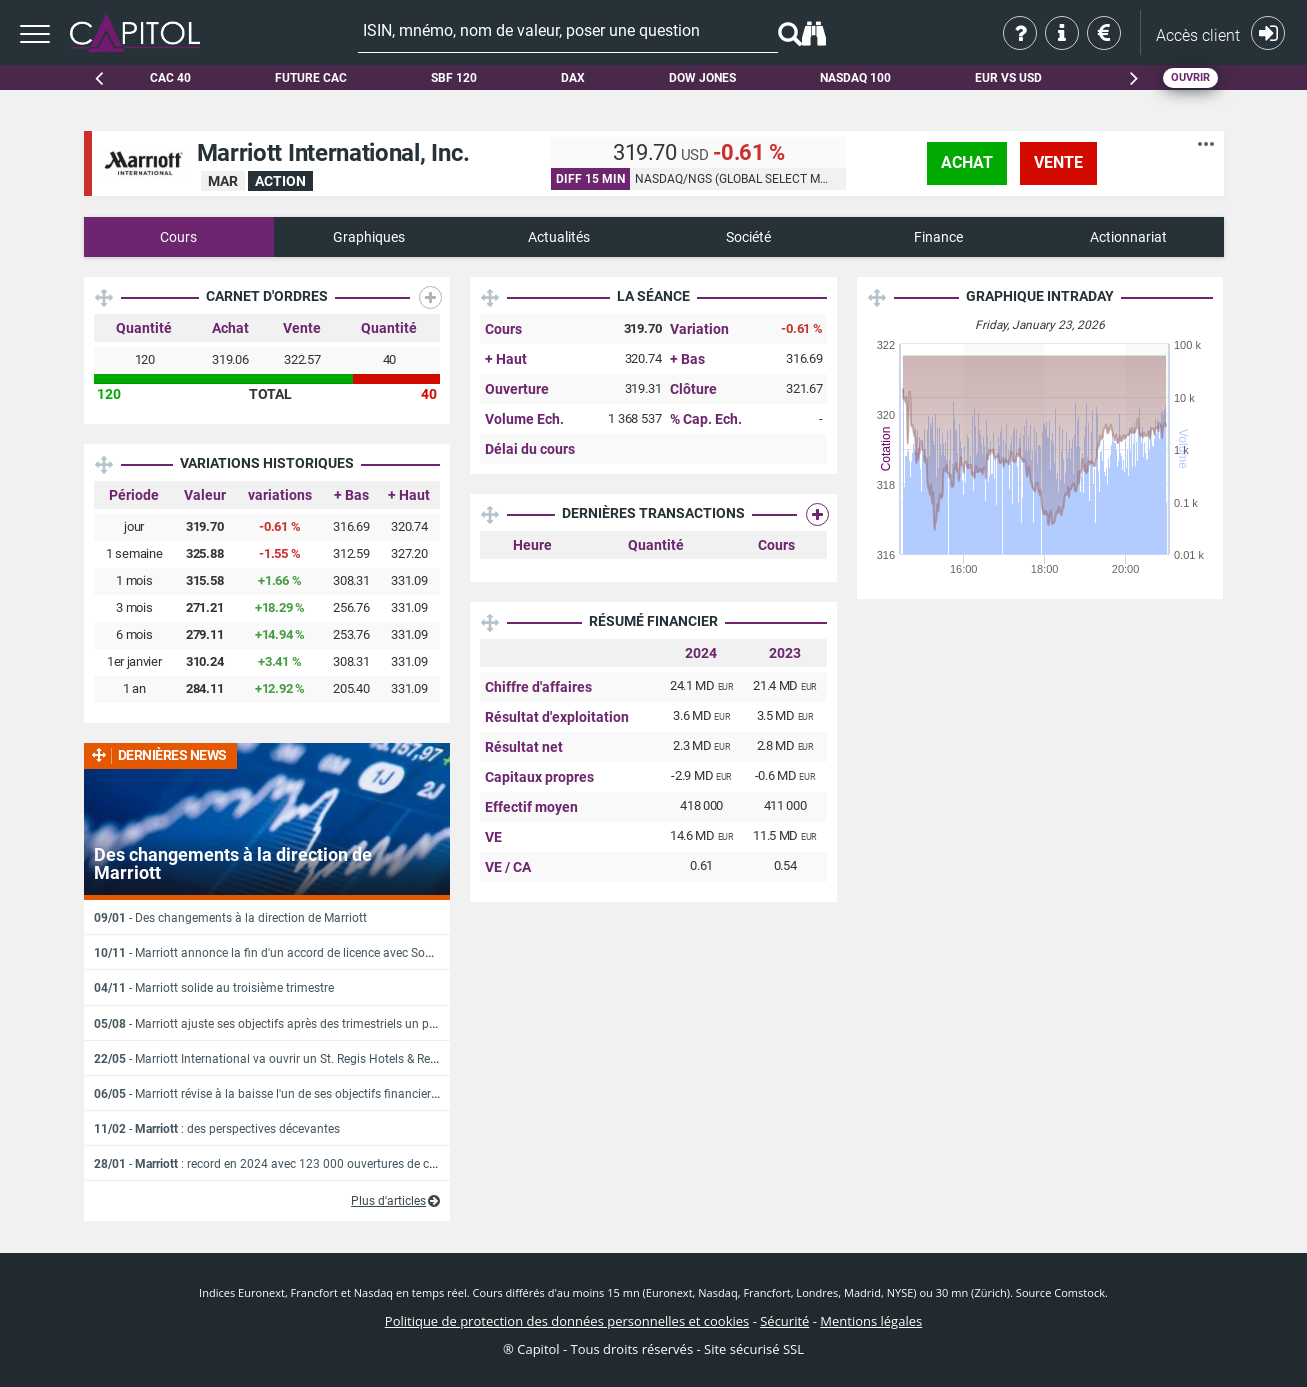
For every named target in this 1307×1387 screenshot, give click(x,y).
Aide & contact (1063, 33)
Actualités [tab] (559, 237)
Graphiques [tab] (369, 237)
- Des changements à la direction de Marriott (230, 918)
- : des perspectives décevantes (217, 1129)
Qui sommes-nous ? (1021, 33)
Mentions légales (871, 1321)
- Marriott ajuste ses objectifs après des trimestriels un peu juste (282, 1024)
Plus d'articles (388, 1201)
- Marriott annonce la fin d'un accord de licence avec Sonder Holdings (297, 953)
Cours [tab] (178, 237)
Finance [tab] (938, 237)
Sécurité (784, 1321)
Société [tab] (748, 237)
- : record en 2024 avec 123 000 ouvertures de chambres (285, 1164)
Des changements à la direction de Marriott (233, 864)
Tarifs (1105, 33)
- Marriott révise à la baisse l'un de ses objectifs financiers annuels (288, 1094)
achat (967, 162)
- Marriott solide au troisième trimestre (214, 988)
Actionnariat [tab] (1128, 237)
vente (1058, 162)
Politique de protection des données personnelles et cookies (567, 1321)
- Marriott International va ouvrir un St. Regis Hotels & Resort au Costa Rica (311, 1059)
